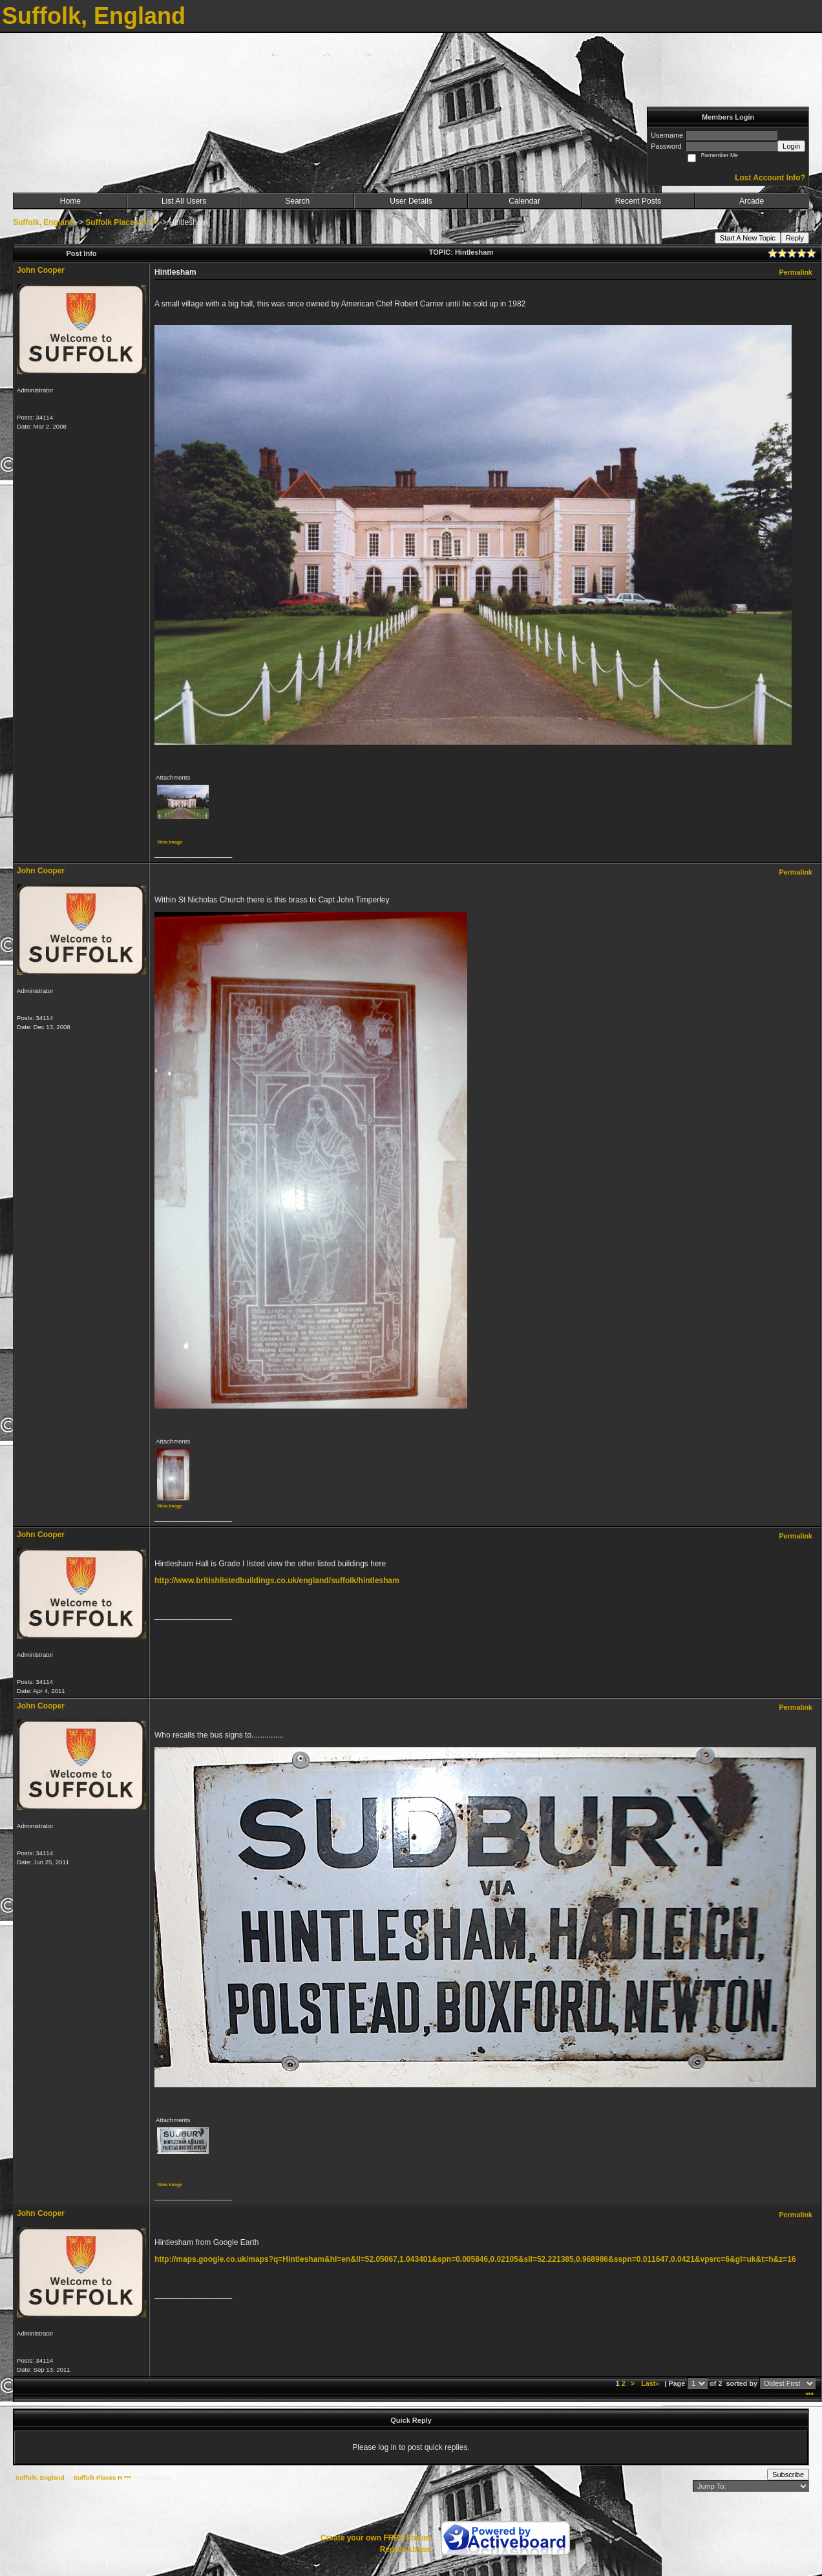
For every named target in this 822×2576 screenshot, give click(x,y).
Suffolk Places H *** (121, 222)
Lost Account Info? (770, 177)
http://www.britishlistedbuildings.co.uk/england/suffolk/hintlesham (276, 1580)
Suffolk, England (43, 222)
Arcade (751, 201)
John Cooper (41, 270)
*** (809, 2395)
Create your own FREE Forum (375, 2537)
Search (297, 201)
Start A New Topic (747, 238)
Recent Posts (638, 201)
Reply (795, 238)
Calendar (524, 201)
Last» (651, 2383)
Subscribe (788, 2474)
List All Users (184, 201)
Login (791, 146)
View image (169, 842)
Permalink (795, 272)
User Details (411, 201)
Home (70, 201)
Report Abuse (405, 2549)
